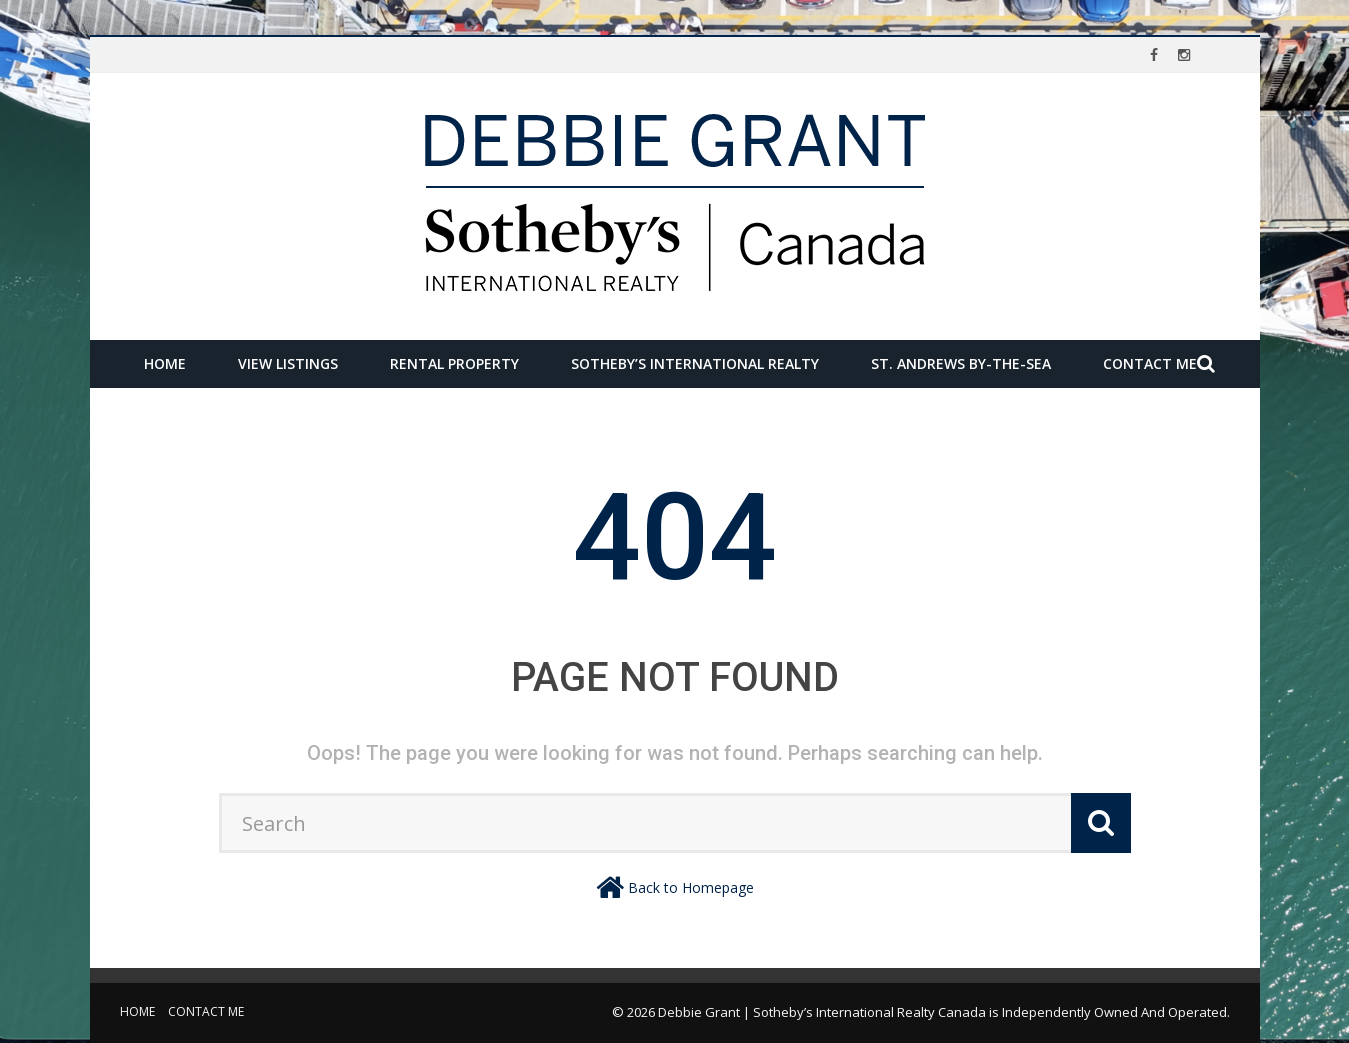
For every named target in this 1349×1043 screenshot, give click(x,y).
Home (165, 363)
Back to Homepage (691, 887)
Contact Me (1150, 363)
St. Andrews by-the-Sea (961, 363)
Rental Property (454, 363)
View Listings (288, 363)
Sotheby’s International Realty (695, 363)
